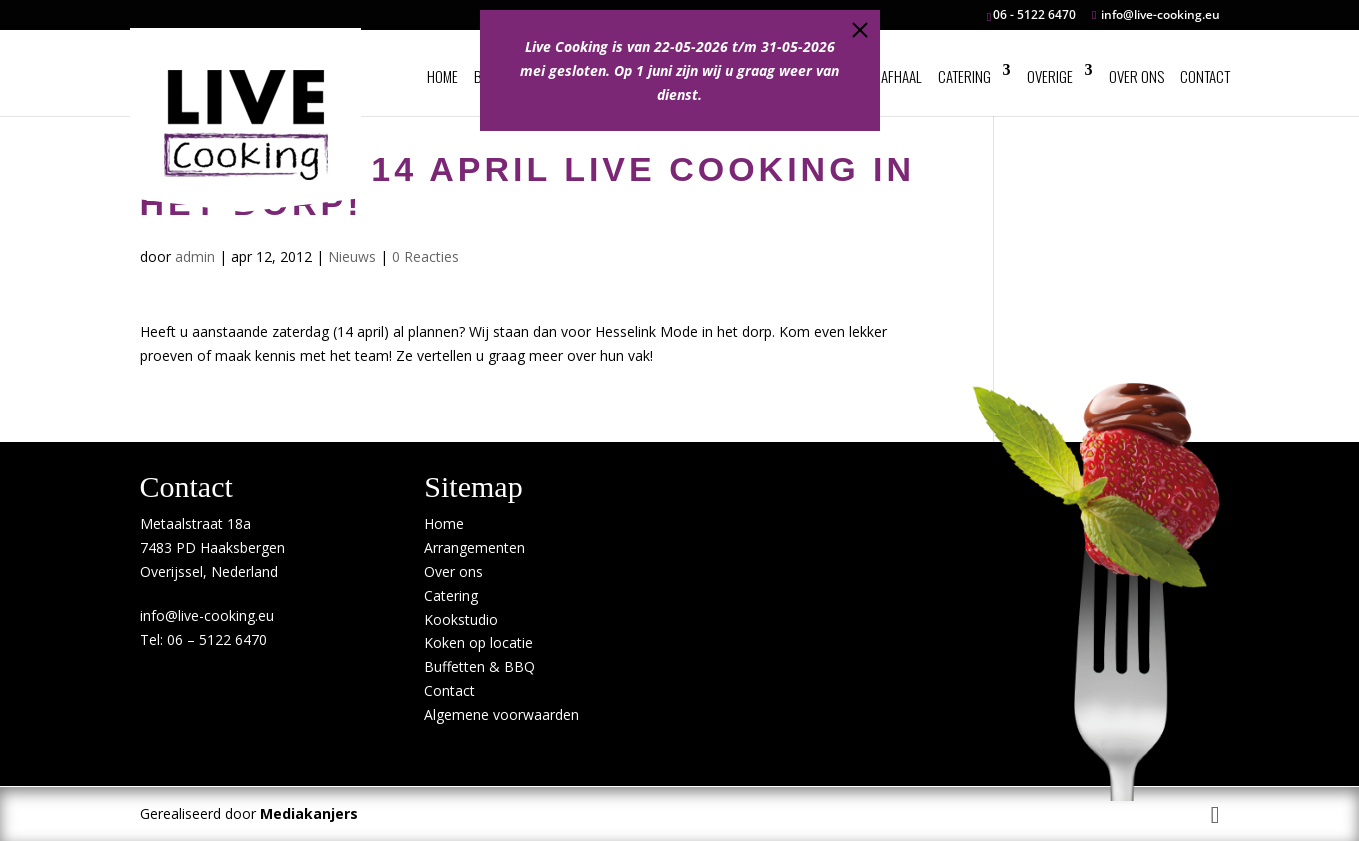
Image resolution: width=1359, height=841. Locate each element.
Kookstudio (461, 619)
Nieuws (352, 256)
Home (442, 76)
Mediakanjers (309, 813)
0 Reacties (425, 256)
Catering (964, 76)
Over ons (1136, 76)
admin (195, 256)
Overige (1050, 76)
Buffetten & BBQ (479, 666)
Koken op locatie (478, 642)
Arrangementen (474, 547)
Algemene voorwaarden (501, 714)
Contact (1205, 76)
